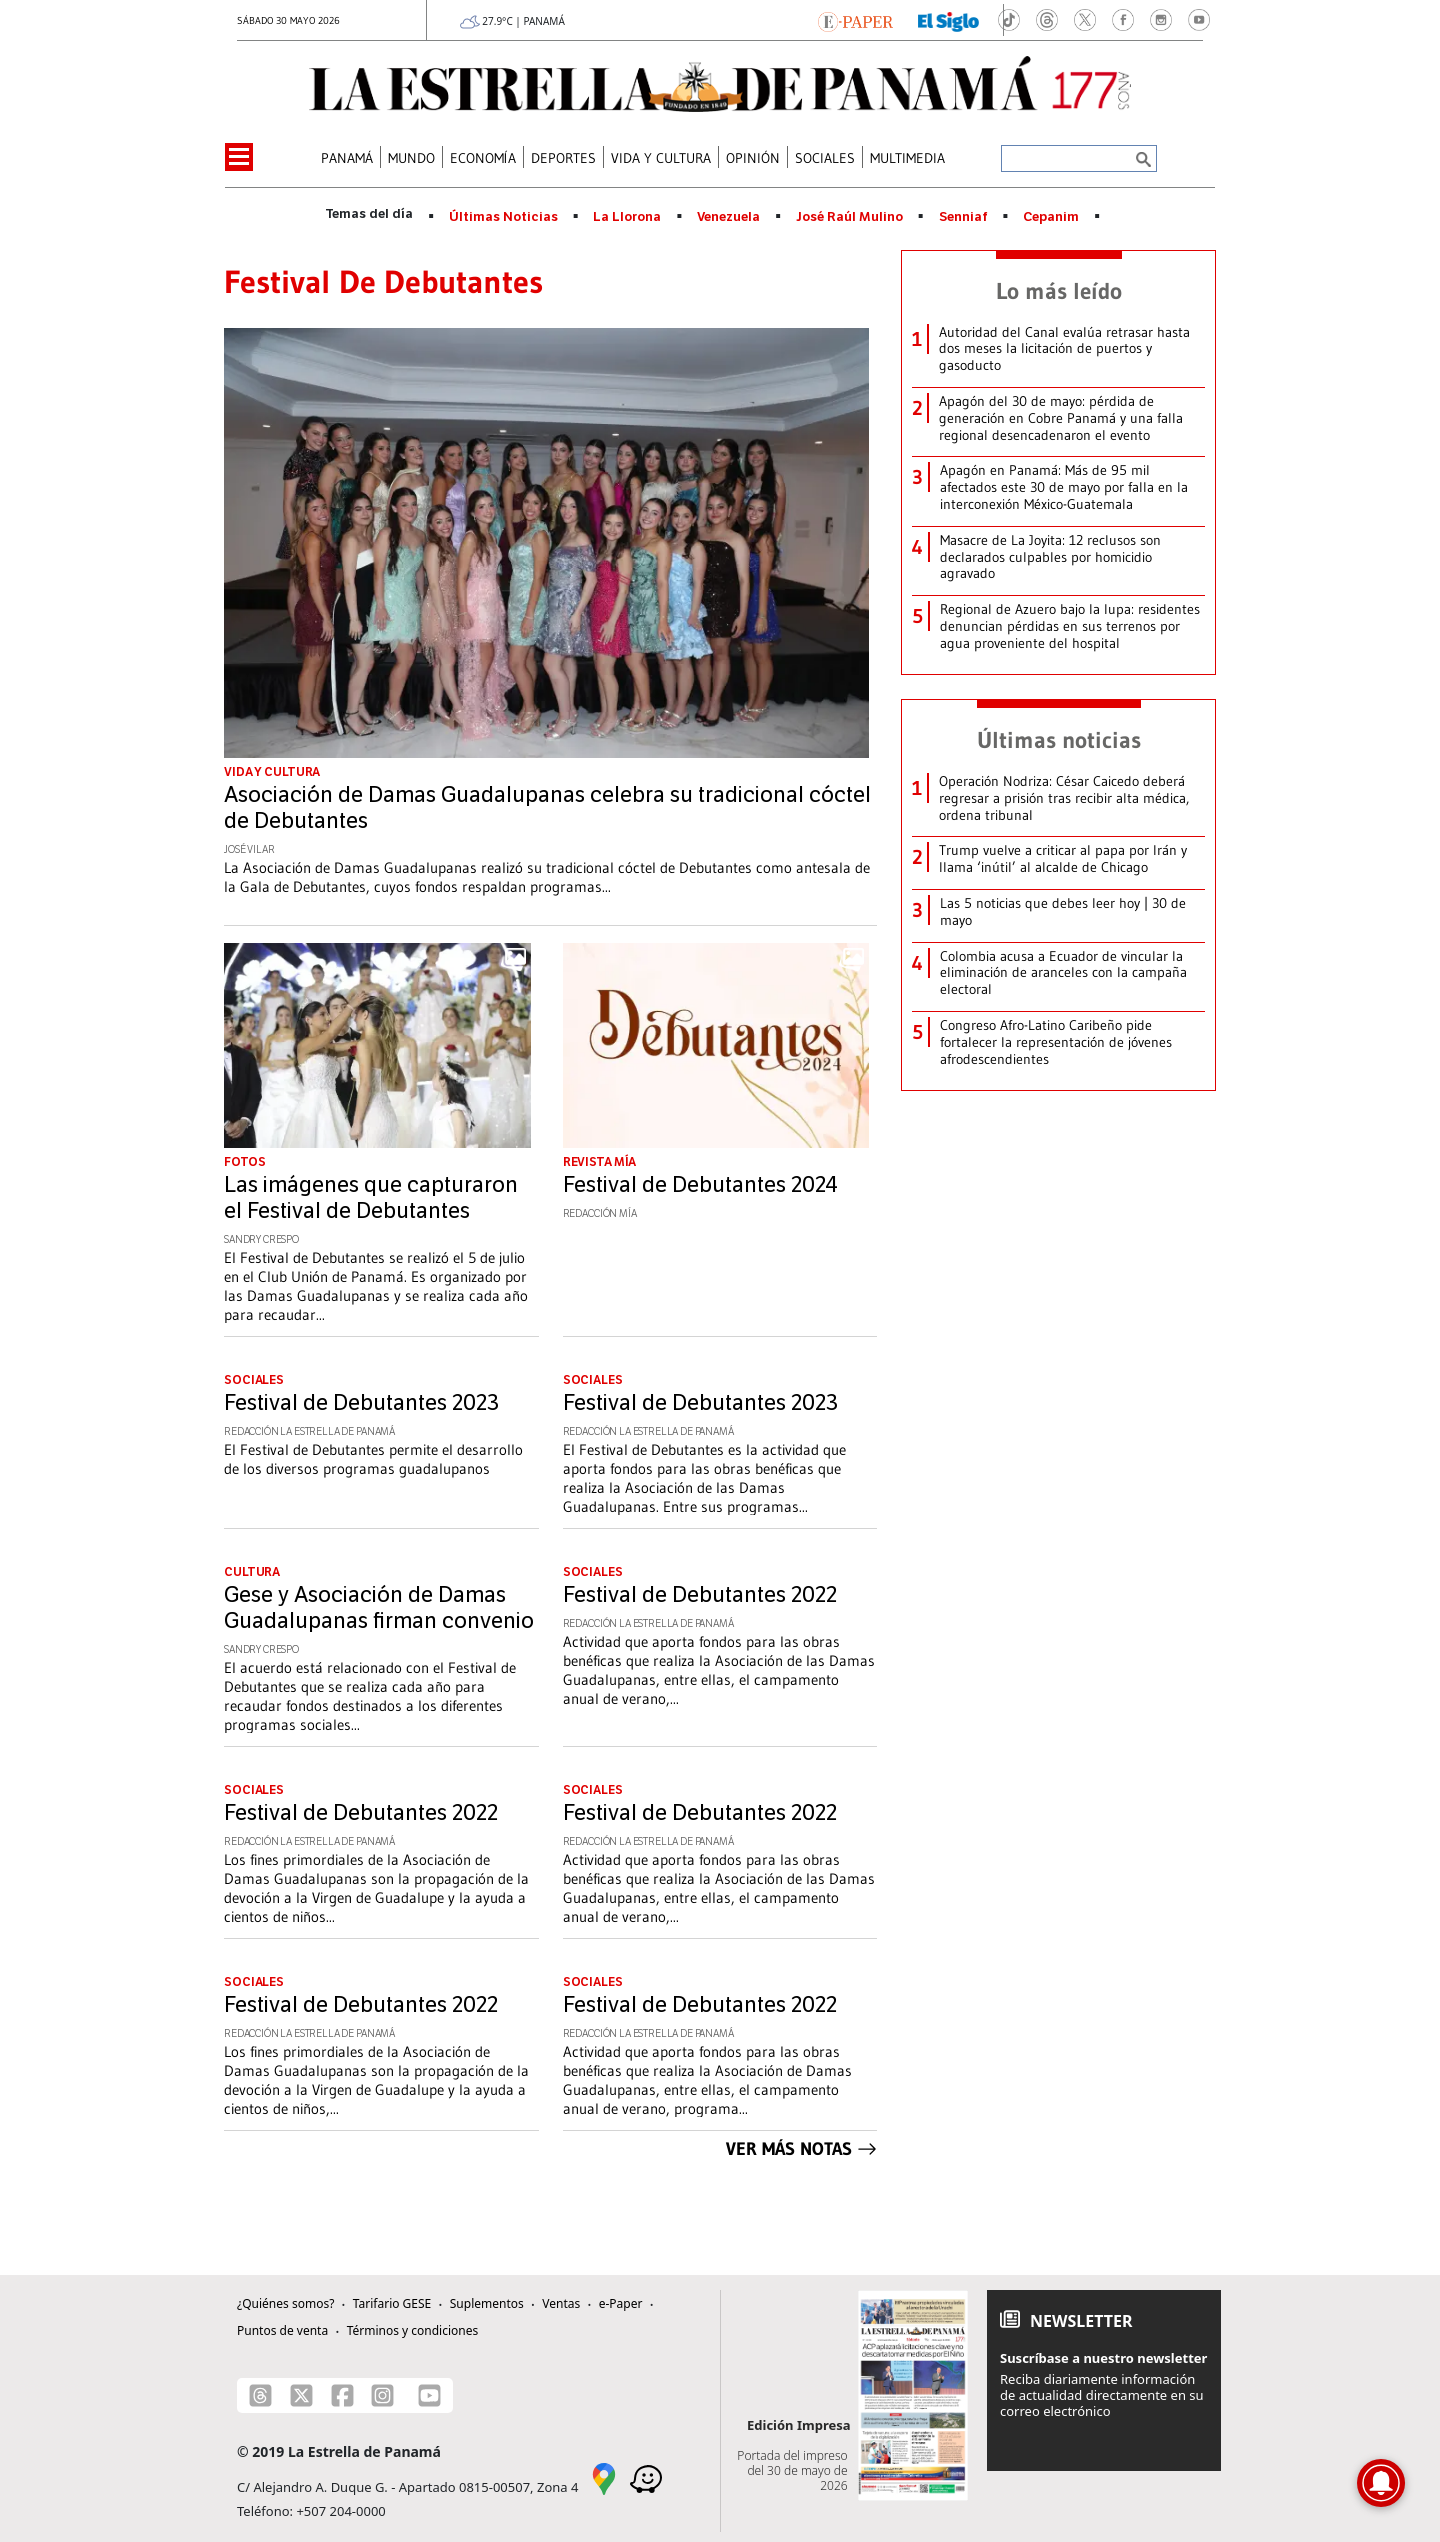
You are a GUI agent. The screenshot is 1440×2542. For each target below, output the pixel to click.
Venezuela (728, 217)
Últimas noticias (1059, 740)
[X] (301, 2395)
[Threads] (260, 2395)
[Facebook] (342, 2395)
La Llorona (627, 217)
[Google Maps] (604, 2477)
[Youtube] (429, 2395)
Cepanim (1051, 217)
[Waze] (646, 2477)
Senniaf (963, 217)
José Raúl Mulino (849, 217)
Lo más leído (1059, 291)
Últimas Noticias (503, 217)
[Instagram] (382, 2395)
